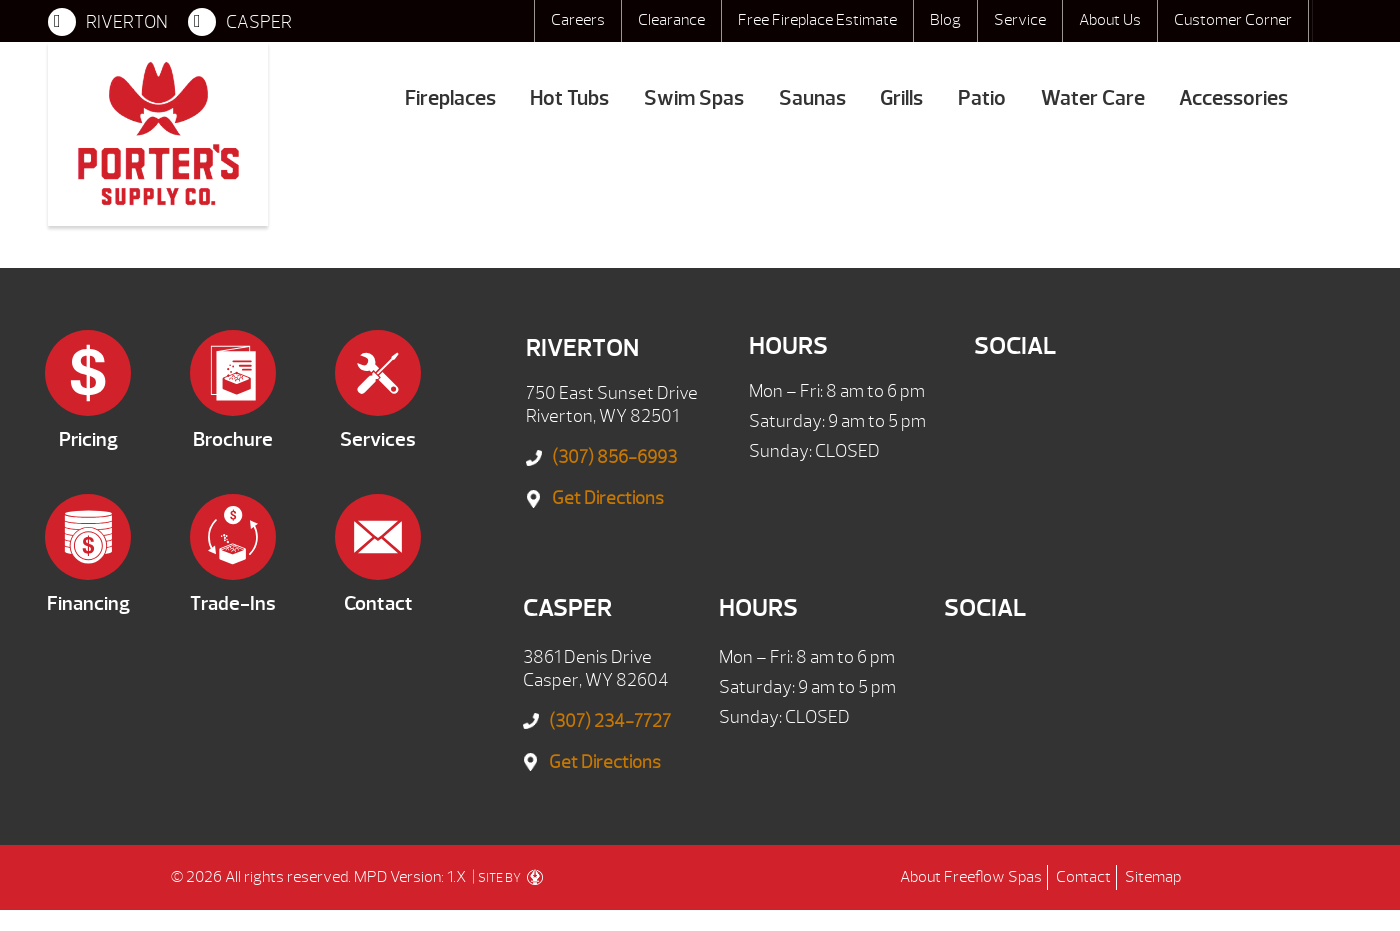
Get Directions (608, 498)
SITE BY (510, 878)
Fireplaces (450, 98)
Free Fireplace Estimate (817, 20)
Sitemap (1153, 877)
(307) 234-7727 (610, 721)
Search (1332, 21)
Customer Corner (1233, 20)
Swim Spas (694, 98)
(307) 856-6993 (614, 457)
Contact (1083, 877)
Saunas (812, 98)
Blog (945, 20)
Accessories (1233, 98)
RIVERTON (108, 22)
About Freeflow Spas (971, 877)
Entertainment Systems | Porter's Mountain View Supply (158, 134)
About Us (1110, 20)
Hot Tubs (569, 98)
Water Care (1093, 98)
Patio (982, 98)
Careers (578, 20)
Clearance (671, 20)
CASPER (240, 22)
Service (1020, 20)
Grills (901, 98)
